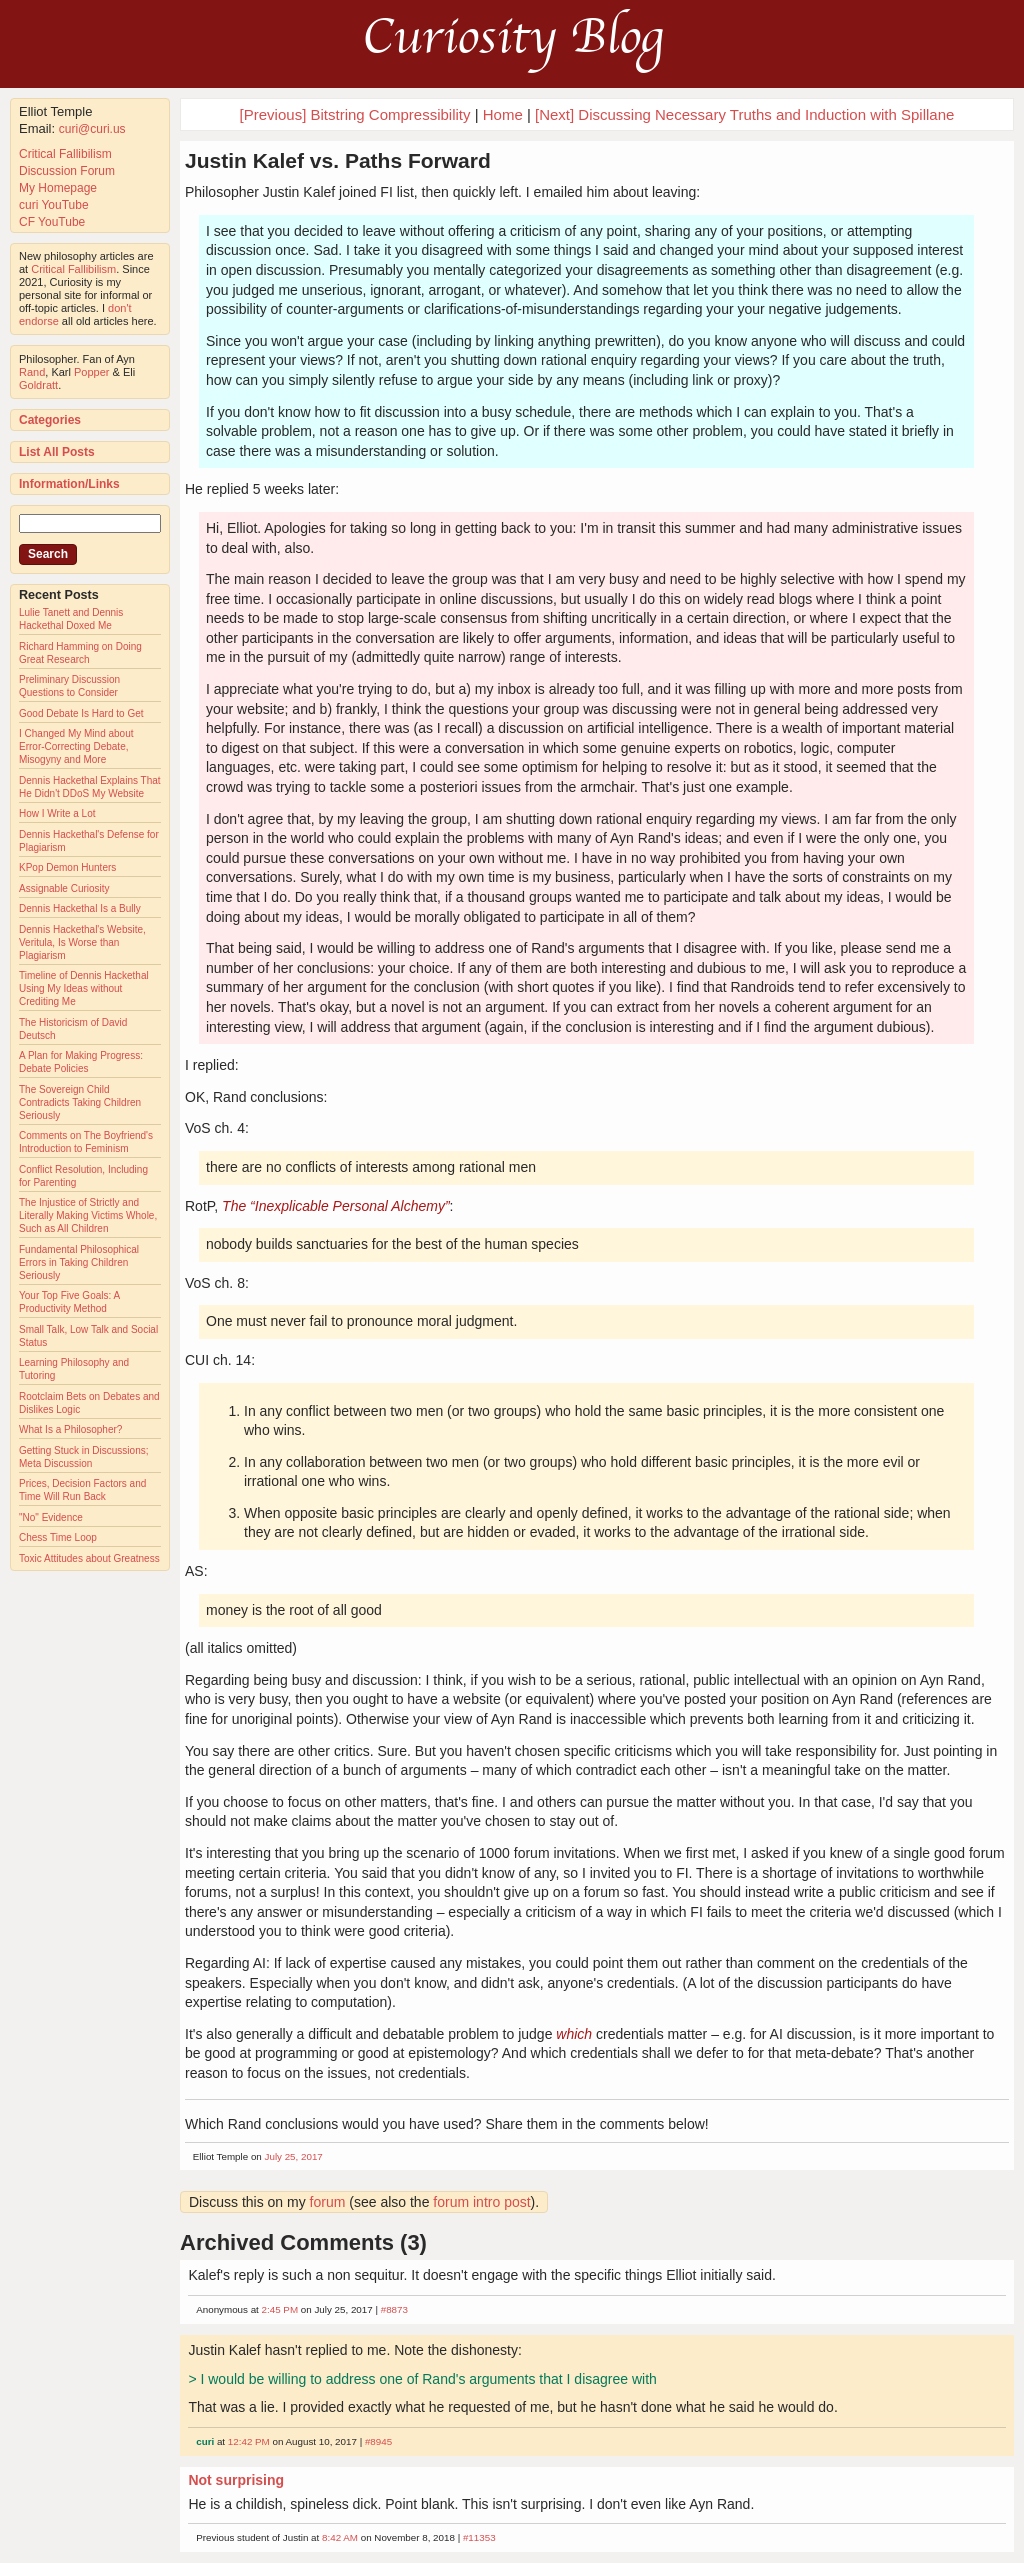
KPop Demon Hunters (67, 867)
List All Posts (57, 452)
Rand (32, 372)
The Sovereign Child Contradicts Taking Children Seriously (80, 1102)
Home (503, 114)
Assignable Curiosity (64, 888)
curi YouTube (54, 205)
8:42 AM (340, 2537)
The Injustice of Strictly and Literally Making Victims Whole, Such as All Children (88, 1215)
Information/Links (69, 484)
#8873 (394, 2309)
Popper (91, 372)
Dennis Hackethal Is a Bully (80, 908)
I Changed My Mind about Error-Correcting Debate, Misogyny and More (76, 746)
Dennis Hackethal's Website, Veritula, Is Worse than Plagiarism (82, 942)
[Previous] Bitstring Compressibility (355, 114)
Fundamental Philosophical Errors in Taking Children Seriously (79, 1262)
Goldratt (38, 385)
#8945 (378, 2441)
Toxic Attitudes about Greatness (89, 1558)
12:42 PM (249, 2441)
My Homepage (58, 188)
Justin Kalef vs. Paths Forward (338, 160)
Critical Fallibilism (65, 154)
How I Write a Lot (57, 813)
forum (328, 2202)
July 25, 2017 (294, 2156)
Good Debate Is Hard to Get (81, 713)
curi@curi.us (92, 129)
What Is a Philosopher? (70, 1429)
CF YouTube (52, 222)
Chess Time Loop (58, 1537)
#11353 (479, 2537)
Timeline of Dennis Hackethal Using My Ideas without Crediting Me (84, 988)
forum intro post (481, 2202)
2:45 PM (280, 2309)
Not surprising (236, 2480)
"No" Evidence (51, 1517)
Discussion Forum (67, 171)
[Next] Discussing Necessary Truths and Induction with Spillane (744, 114)
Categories (50, 420)
